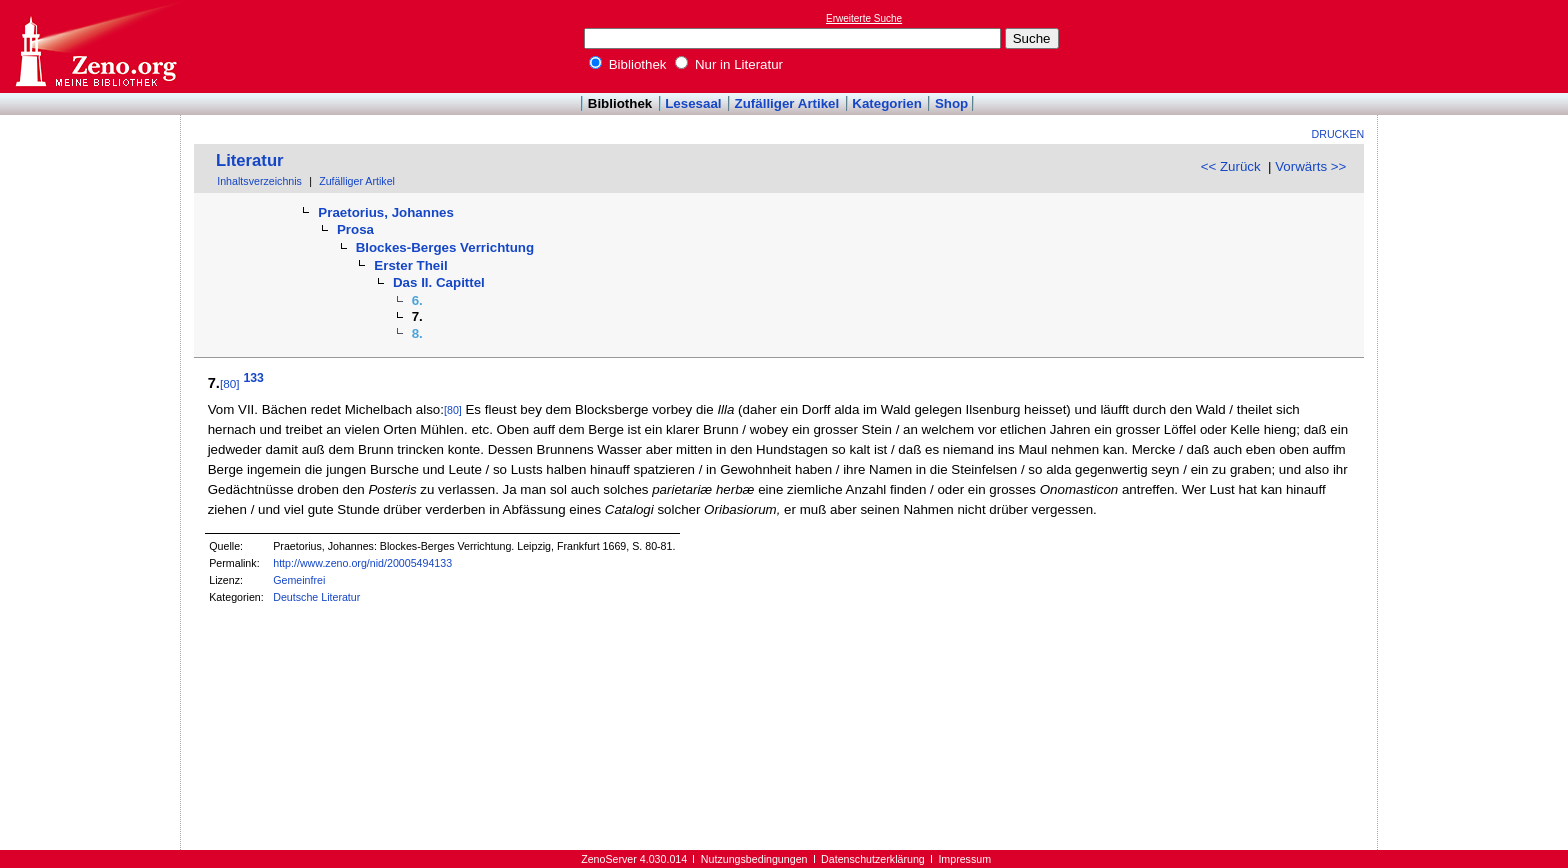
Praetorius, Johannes (386, 212)
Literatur (250, 160)
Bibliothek (628, 64)
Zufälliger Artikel (787, 103)
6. (417, 300)
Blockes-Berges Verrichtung (445, 247)
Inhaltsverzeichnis (259, 181)
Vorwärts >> (1310, 166)
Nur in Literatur (729, 64)
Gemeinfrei (299, 580)
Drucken (1338, 134)
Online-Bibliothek (95, 46)
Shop (951, 103)
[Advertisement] (1476, 46)
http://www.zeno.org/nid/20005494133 (362, 563)
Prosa (355, 229)
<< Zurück (1231, 166)
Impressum (964, 859)
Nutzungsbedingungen (754, 859)
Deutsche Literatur (316, 597)
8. (417, 333)
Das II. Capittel (439, 282)
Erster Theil (410, 265)
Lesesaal (693, 103)
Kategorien (887, 103)
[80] (230, 383)
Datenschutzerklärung (873, 859)
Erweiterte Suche (864, 18)
